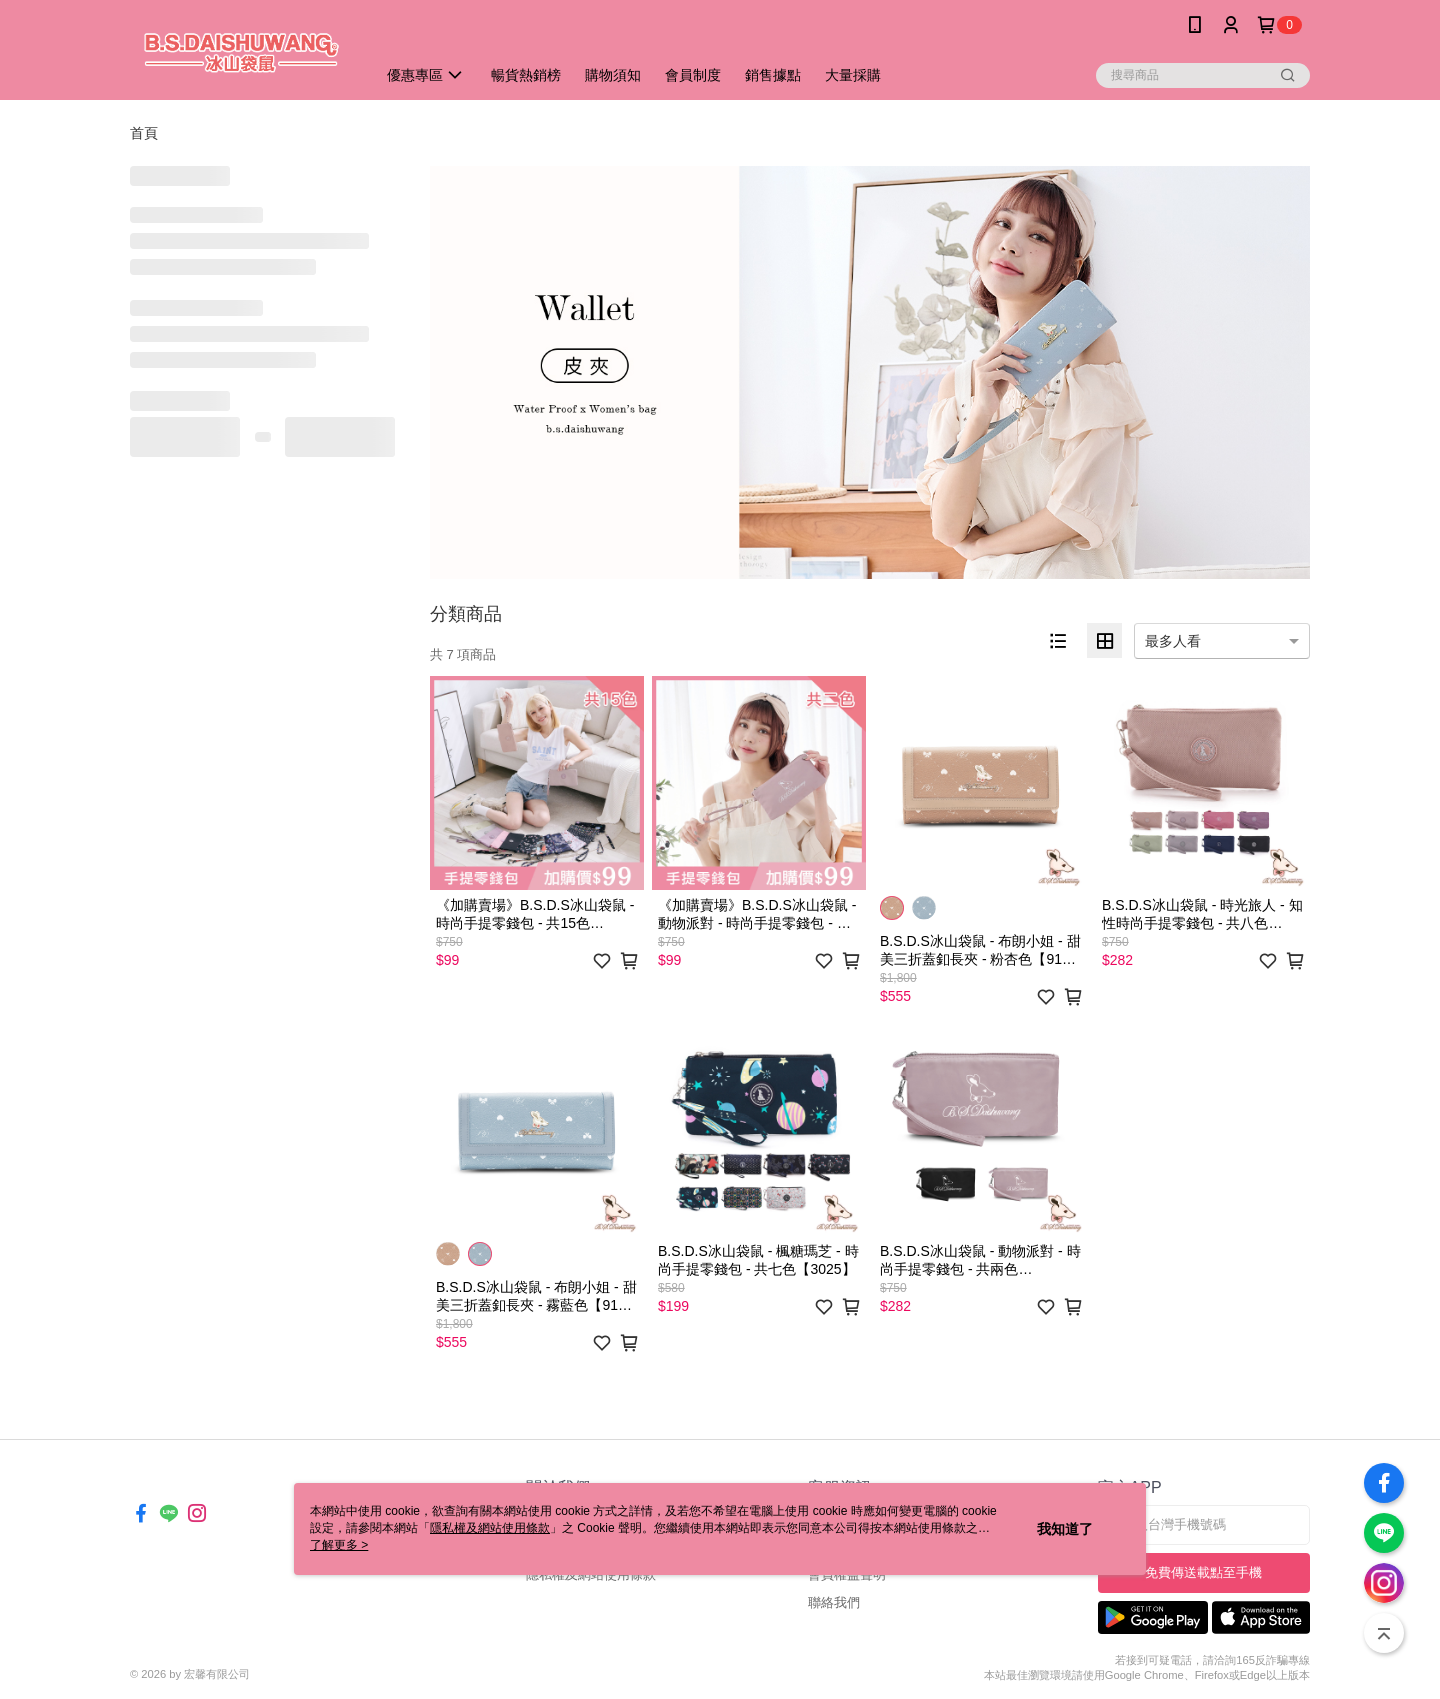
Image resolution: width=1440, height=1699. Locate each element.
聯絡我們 (834, 1602)
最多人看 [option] (1173, 641)
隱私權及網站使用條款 (490, 1528)
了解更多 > (339, 1545)
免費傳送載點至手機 (1203, 1572)
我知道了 (1065, 1529)
